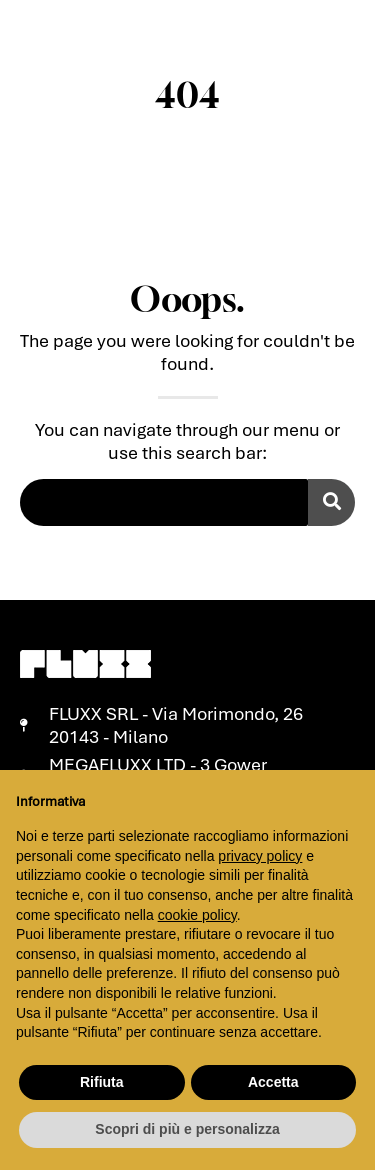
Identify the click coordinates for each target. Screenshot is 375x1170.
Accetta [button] (273, 1082)
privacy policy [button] (260, 856)
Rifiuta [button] (102, 1082)
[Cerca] (331, 502)
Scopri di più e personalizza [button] (187, 1129)
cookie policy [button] (197, 915)
